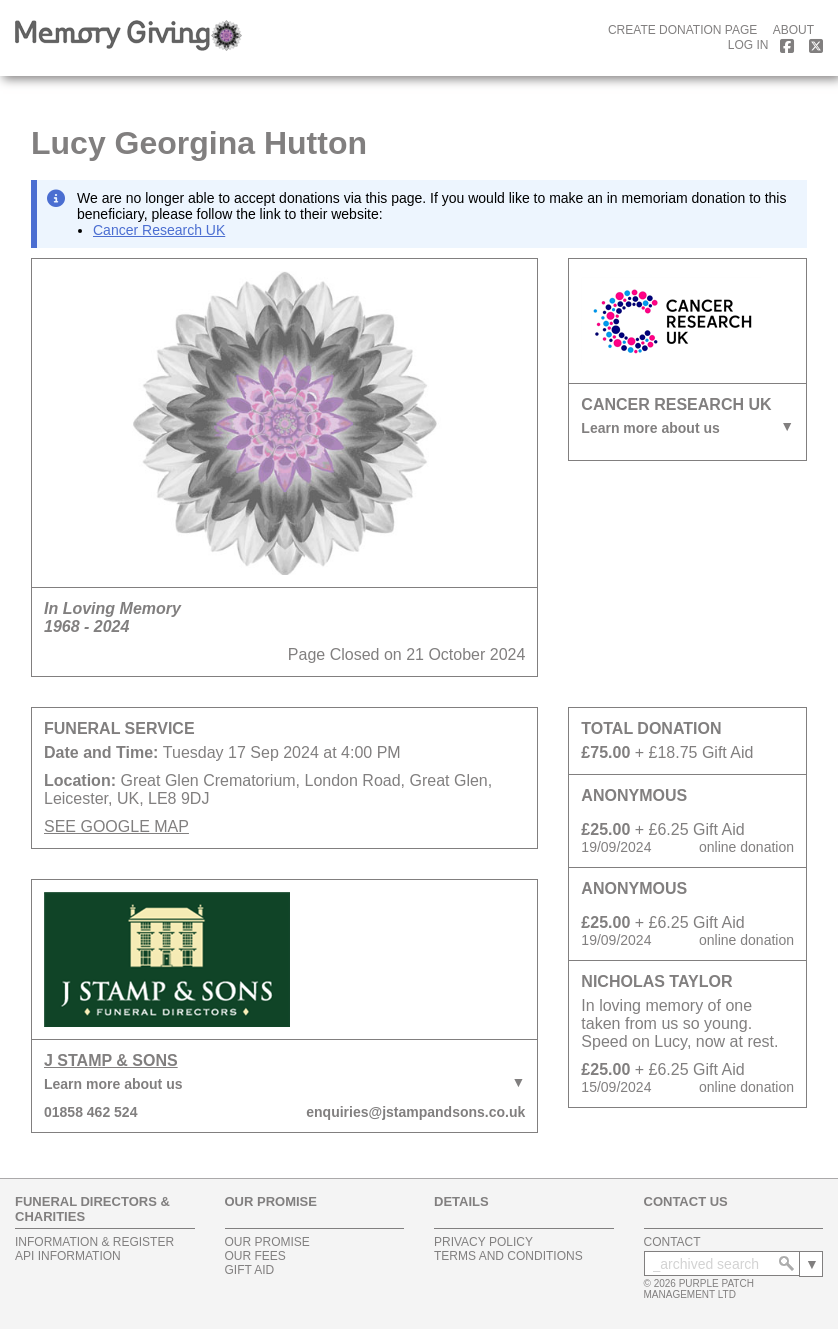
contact (672, 1242)
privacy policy (483, 1242)
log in (748, 45)
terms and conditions (508, 1256)
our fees (255, 1256)
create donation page (682, 30)
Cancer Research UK (159, 230)
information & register (94, 1242)
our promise (267, 1242)
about (793, 30)
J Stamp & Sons (111, 1060)
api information (68, 1256)
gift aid (250, 1270)
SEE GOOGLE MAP (116, 826)
